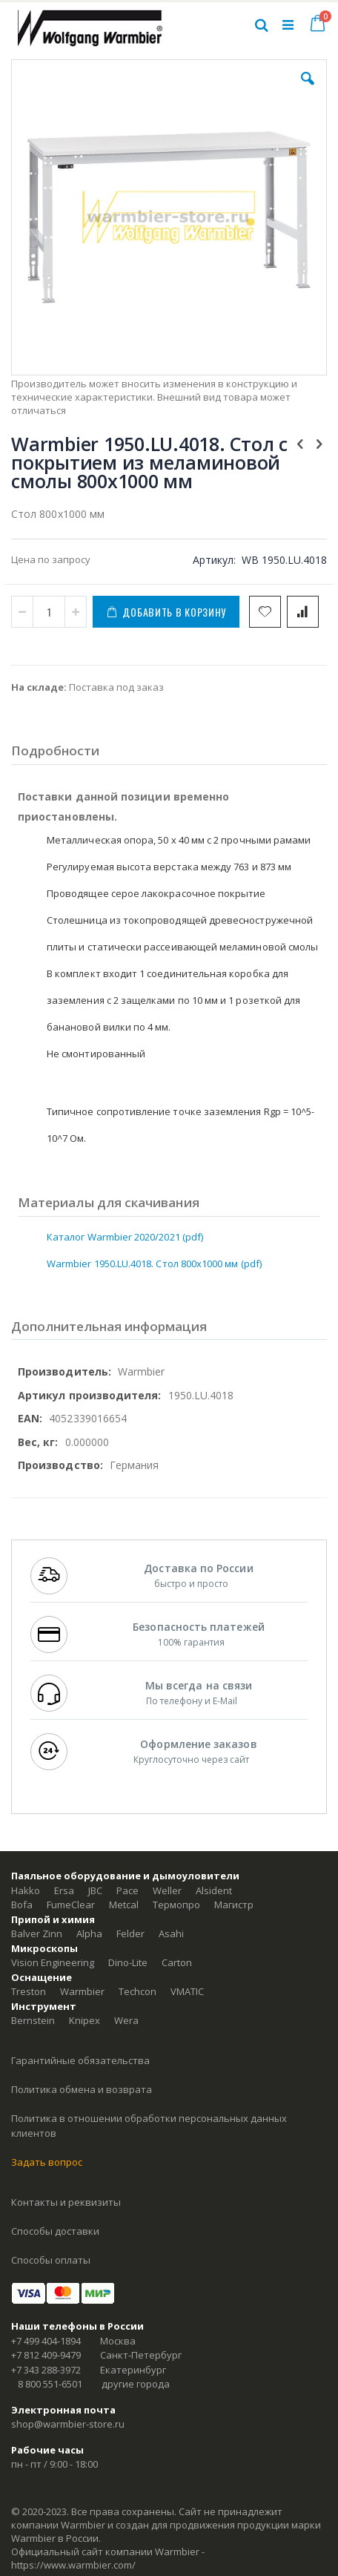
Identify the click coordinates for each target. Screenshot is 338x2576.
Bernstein (33, 2020)
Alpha (89, 1933)
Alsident (214, 1890)
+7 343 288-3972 (46, 2369)
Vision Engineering (52, 1962)
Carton (177, 1962)
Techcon (137, 1991)
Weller (167, 1890)
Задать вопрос (46, 2162)
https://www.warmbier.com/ (73, 2565)
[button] (307, 89)
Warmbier (82, 1991)
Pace (127, 1890)
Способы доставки (55, 2231)
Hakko (25, 1890)
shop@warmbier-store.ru (68, 2424)
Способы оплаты (50, 2260)
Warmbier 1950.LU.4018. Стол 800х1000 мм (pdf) (154, 1263)
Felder (130, 1933)
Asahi (171, 1933)
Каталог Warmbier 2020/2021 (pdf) (125, 1236)
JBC (95, 1890)
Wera (126, 2020)
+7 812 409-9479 (46, 2355)
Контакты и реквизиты (66, 2202)
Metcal (124, 1904)
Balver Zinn (36, 1933)
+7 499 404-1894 (46, 2340)
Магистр (234, 1904)
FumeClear (71, 1904)
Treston (28, 1991)
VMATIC (187, 1991)
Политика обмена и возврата (81, 2089)
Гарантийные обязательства (80, 2060)
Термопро (176, 1904)
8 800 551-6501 (50, 2384)
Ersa (64, 1890)
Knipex (84, 2020)
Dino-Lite (128, 1962)
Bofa (22, 1904)
